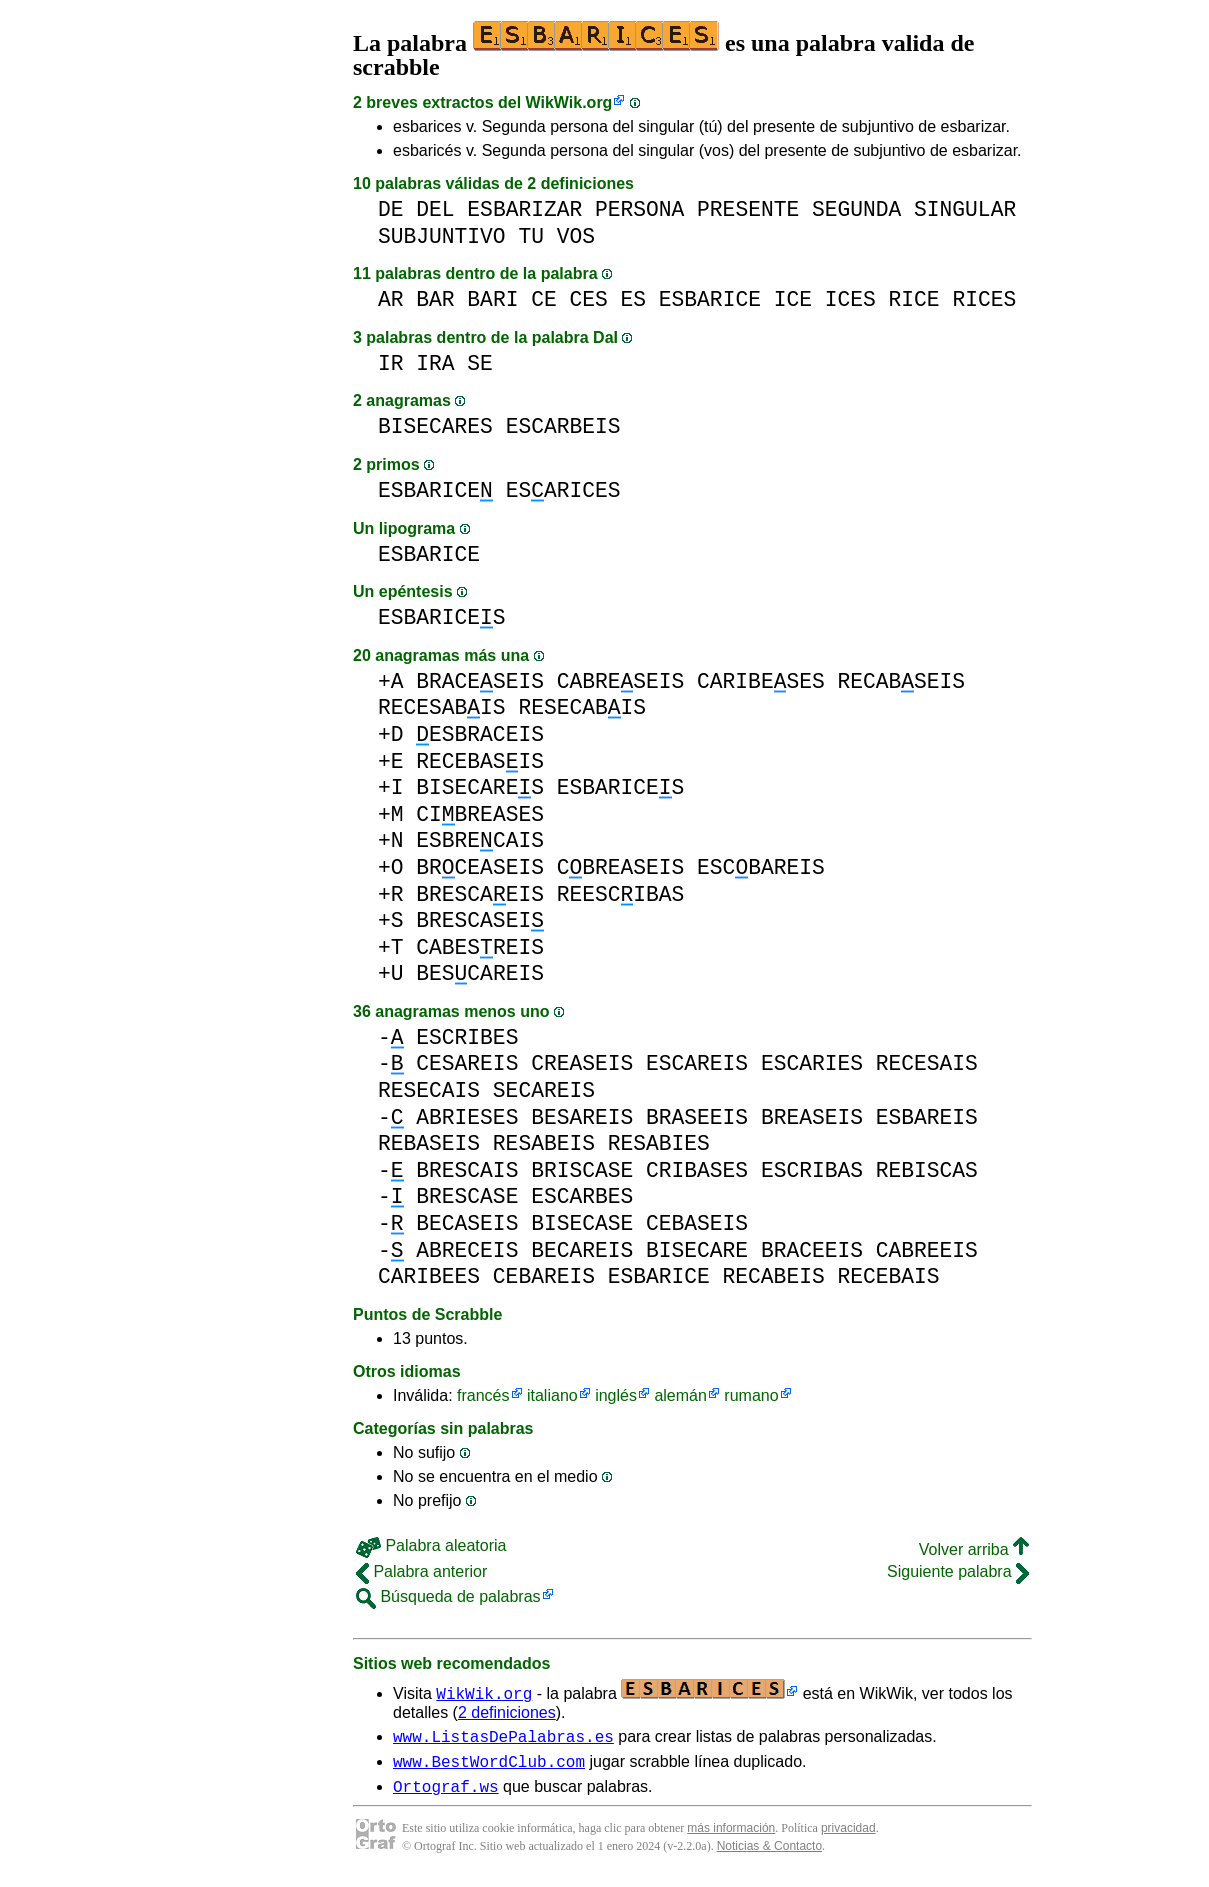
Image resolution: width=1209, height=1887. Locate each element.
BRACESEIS (480, 681)
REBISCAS (927, 1170)
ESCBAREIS (761, 867)
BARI (492, 299)
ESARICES (563, 490)
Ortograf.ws (446, 1795)
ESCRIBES (467, 1037)
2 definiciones (507, 1712)
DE (391, 209)
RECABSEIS (901, 681)
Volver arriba (974, 1549)
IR (391, 363)
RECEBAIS (888, 1276)
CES (588, 299)
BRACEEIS (812, 1250)
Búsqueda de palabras (448, 1596)
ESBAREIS (927, 1117)
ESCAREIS (697, 1063)
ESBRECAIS (480, 840)
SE (480, 363)
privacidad (848, 1837)
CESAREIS (467, 1063)
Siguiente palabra (958, 1571)
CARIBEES (429, 1276)
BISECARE (697, 1250)
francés (483, 1395)
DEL (435, 209)
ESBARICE (710, 299)
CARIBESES (761, 681)
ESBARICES (442, 617)
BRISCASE (582, 1170)
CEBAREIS (544, 1276)
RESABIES (659, 1143)
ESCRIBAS (812, 1170)
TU (531, 236)
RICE (914, 299)
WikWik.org (569, 102)
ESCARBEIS (563, 426)
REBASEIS (429, 1143)
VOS (576, 236)
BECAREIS (582, 1250)
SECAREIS (544, 1090)
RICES (984, 299)
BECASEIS (467, 1223)
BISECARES (435, 426)
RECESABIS (442, 707)
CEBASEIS (697, 1223)
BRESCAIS (467, 1170)
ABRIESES (467, 1117)
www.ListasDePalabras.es (503, 1739)
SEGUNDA (856, 209)
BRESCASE (467, 1196)
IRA (435, 363)
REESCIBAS (621, 894)
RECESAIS (927, 1063)
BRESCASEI (480, 920)
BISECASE (582, 1223)
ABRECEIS (467, 1250)
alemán (680, 1395)
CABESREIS (480, 947)
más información (731, 1837)
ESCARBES (582, 1196)
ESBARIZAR (524, 209)
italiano (552, 1395)
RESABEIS (544, 1143)
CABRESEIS (621, 681)
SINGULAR (965, 209)
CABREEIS (927, 1250)
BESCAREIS (480, 973)
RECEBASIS (480, 761)
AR (391, 299)
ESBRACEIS (480, 734)
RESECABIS (582, 707)
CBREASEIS (621, 867)
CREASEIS (582, 1063)
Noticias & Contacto (769, 1855)
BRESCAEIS (480, 894)
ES (634, 299)
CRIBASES (697, 1170)
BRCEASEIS (480, 867)
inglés (616, 1395)
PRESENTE (748, 209)
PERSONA (639, 209)
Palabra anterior (421, 1571)
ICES (850, 299)
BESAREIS (582, 1117)
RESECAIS (429, 1090)
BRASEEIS (697, 1117)
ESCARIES (812, 1063)
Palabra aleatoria (431, 1545)
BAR (435, 299)
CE (544, 299)
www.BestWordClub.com (489, 1767)
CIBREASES (480, 814)
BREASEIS (812, 1117)
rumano (751, 1395)
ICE (793, 299)
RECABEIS (774, 1276)
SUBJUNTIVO (442, 236)
